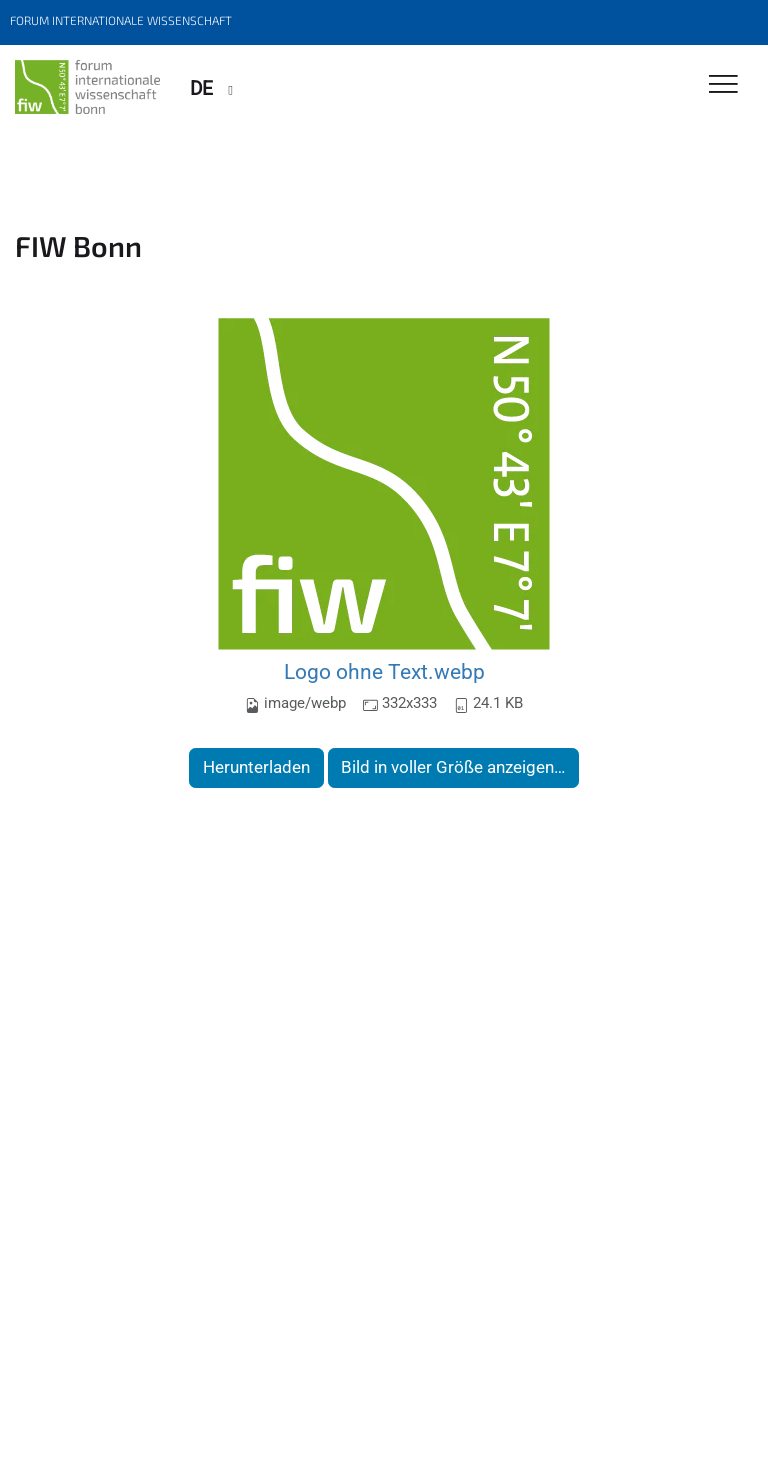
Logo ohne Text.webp (384, 671)
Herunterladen (256, 767)
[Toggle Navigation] (723, 85)
